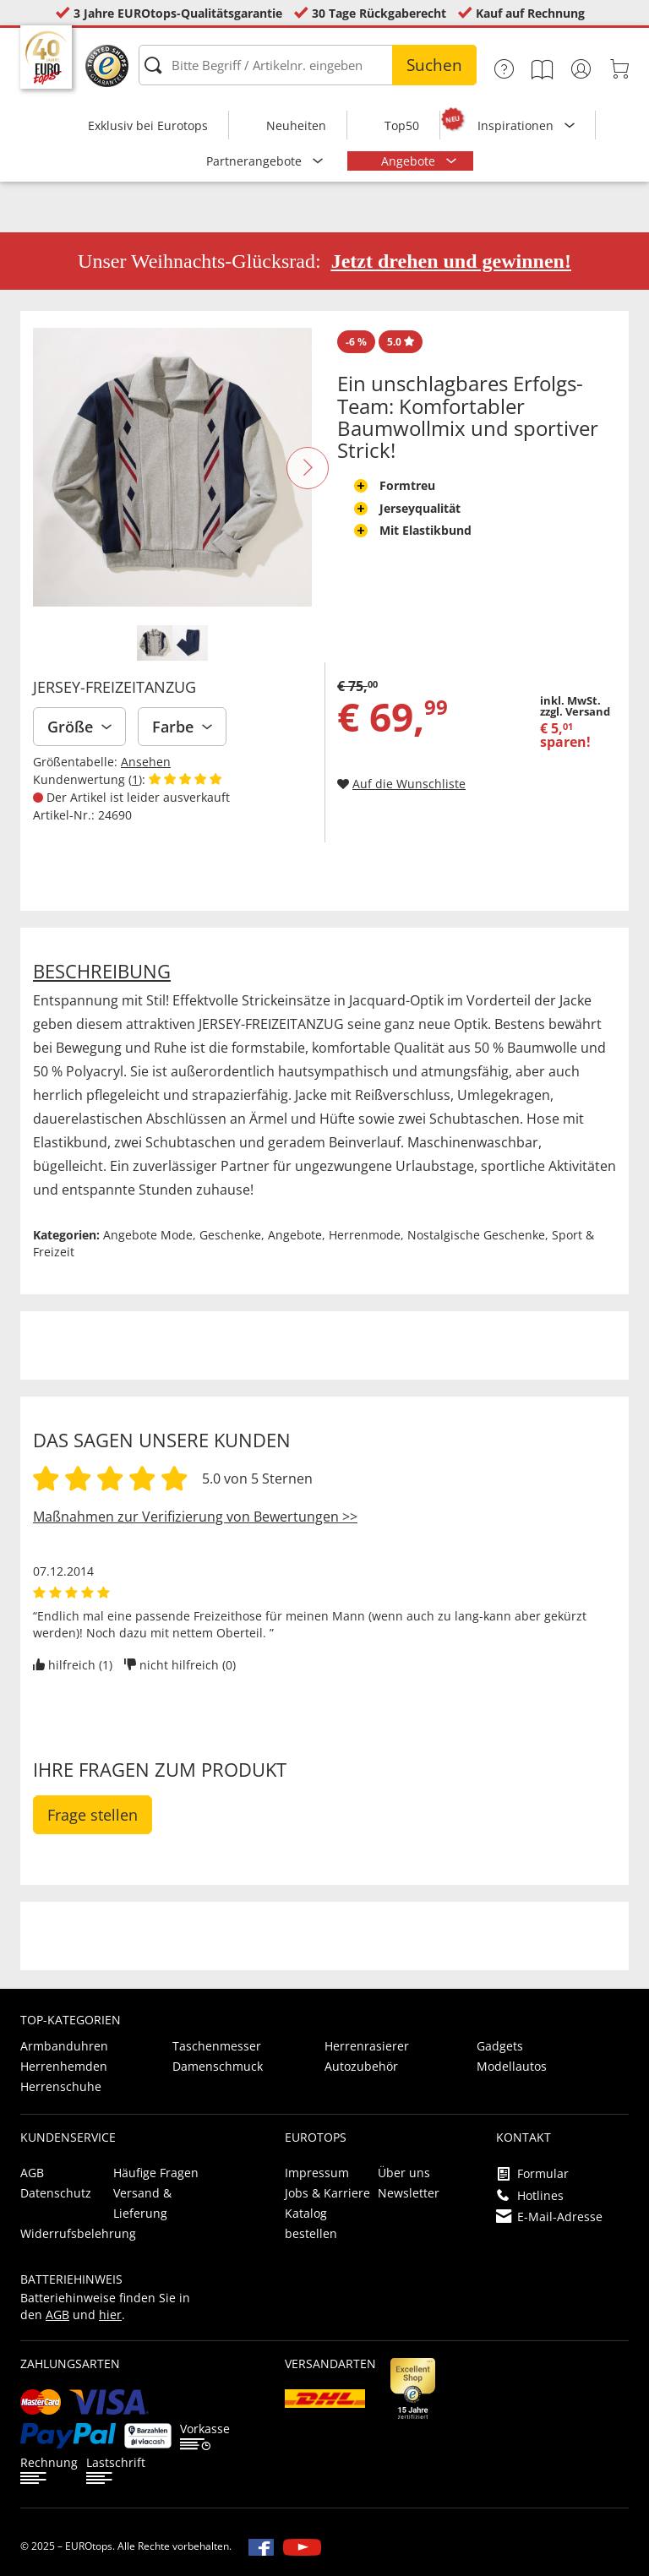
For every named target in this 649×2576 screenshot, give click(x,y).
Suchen (434, 65)
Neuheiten (296, 125)
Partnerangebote (255, 161)
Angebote (410, 161)
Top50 (401, 125)
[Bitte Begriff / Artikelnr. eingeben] (308, 65)
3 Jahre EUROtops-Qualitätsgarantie (178, 13)
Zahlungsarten (70, 2363)
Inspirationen (517, 125)
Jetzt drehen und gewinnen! (451, 261)
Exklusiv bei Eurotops (148, 125)
